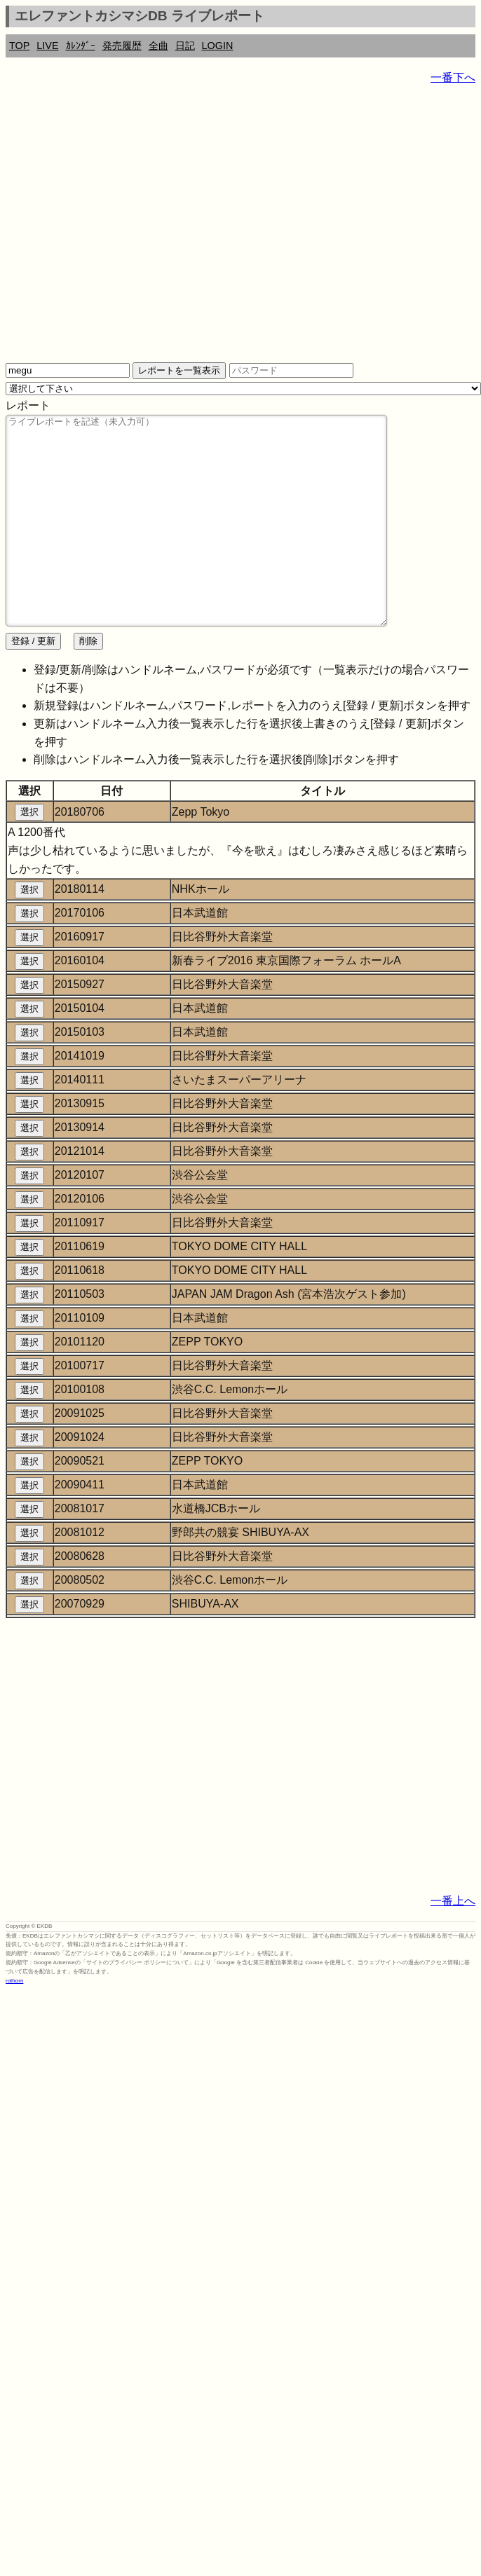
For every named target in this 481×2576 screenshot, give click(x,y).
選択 (29, 854)
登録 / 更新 (33, 683)
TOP (19, 45)
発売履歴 (122, 45)
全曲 (158, 45)
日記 (185, 45)
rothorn (14, 2023)
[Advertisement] (131, 229)
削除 (88, 683)
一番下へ (453, 77)
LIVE (47, 45)
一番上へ (453, 1943)
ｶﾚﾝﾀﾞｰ (80, 45)
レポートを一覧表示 (179, 370)
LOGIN (217, 45)
